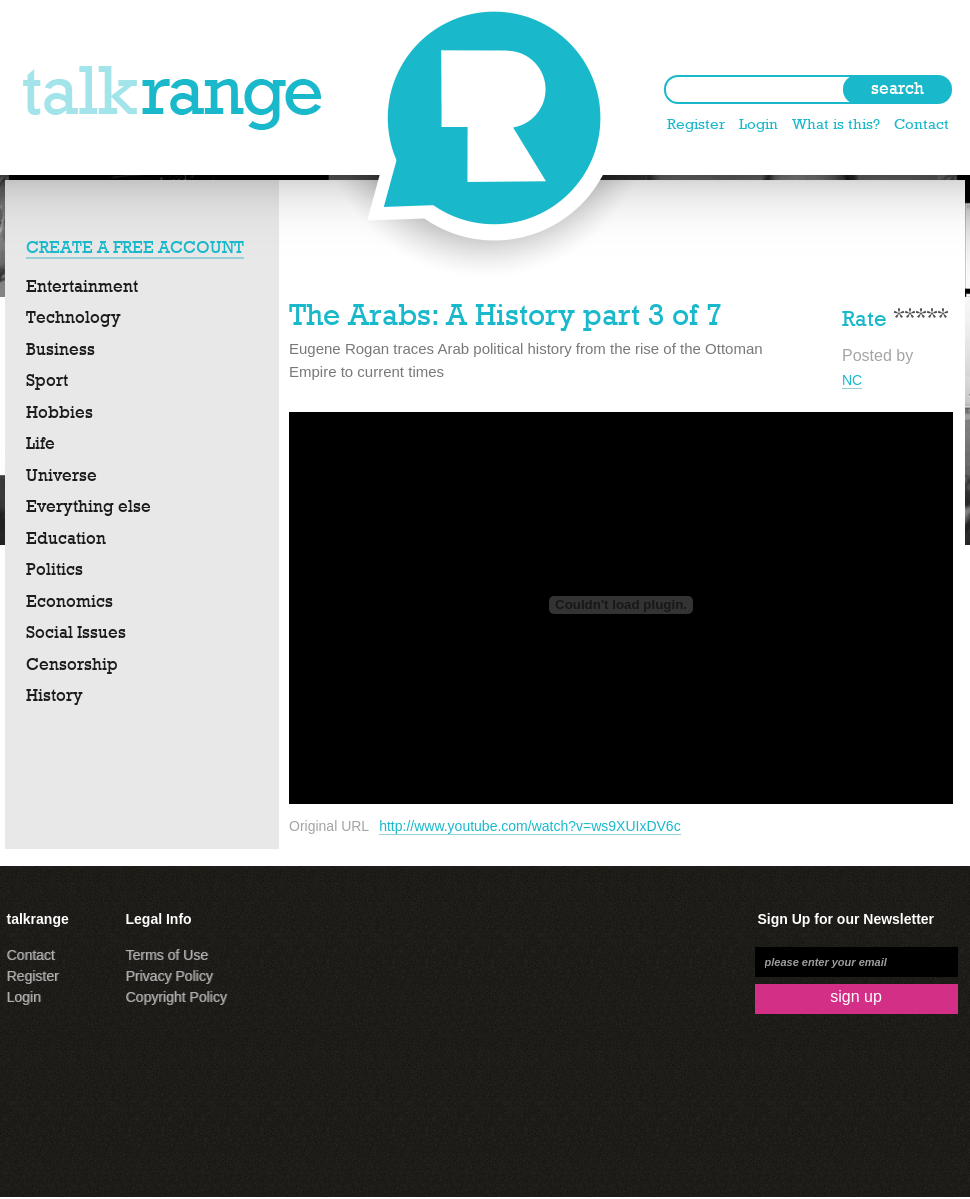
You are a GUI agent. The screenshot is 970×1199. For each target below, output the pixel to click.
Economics (69, 601)
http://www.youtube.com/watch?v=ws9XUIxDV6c (530, 826)
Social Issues (76, 632)
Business (60, 349)
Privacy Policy (169, 976)
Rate (864, 316)
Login (758, 123)
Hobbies (59, 412)
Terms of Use (167, 955)
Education (66, 538)
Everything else (88, 506)
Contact (921, 123)
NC (852, 380)
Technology (73, 317)
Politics (54, 569)
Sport (47, 380)
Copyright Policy (176, 997)
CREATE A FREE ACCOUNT (135, 247)
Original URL (329, 826)
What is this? (836, 123)
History (54, 695)
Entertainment (82, 286)
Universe (61, 475)
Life (40, 443)
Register (696, 123)
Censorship (72, 664)
